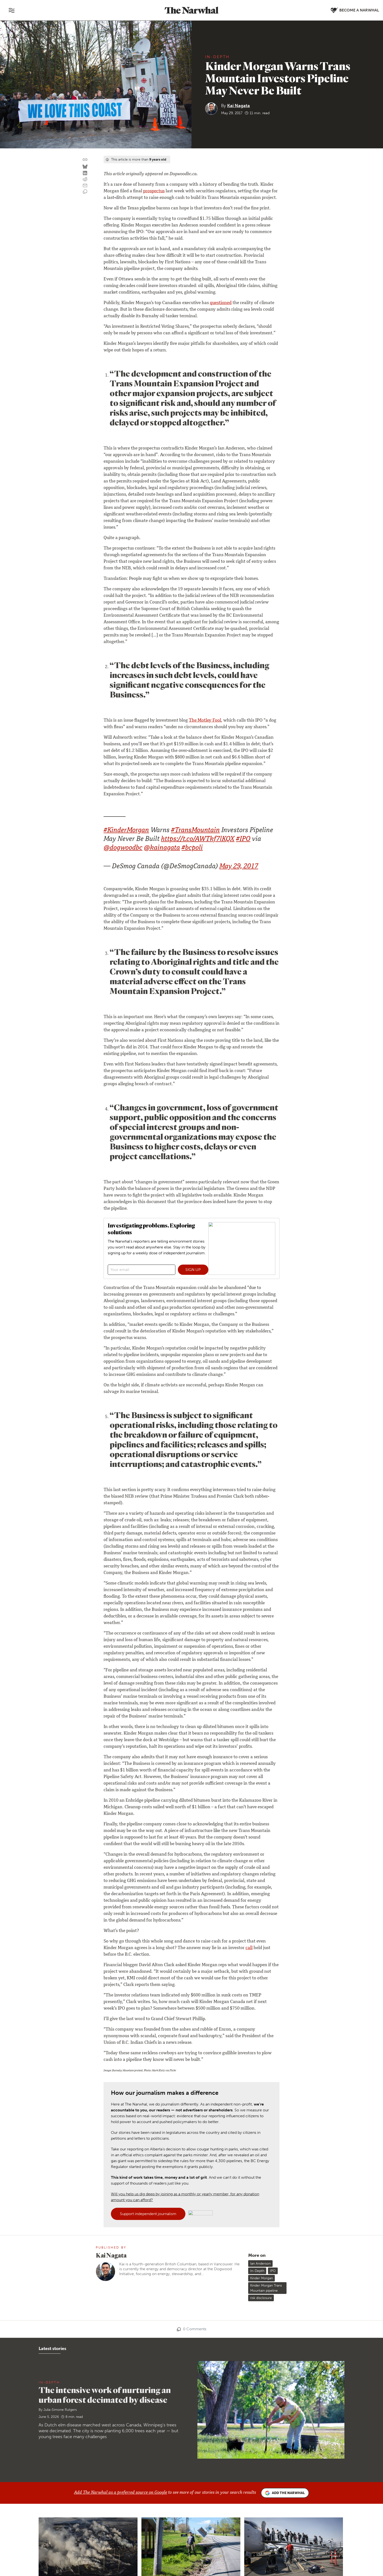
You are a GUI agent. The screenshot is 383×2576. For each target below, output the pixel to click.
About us (41, 2504)
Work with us (44, 2517)
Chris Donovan (189, 2390)
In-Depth (217, 56)
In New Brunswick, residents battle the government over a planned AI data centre (188, 2373)
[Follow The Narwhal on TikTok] (154, 2529)
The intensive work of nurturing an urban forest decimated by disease (105, 2172)
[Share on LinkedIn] (85, 173)
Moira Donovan (158, 2390)
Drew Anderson (55, 2390)
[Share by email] (85, 186)
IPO (273, 2049)
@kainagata (162, 848)
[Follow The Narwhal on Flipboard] (131, 2529)
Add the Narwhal (285, 2271)
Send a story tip (127, 2510)
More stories (191, 2437)
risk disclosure (261, 2076)
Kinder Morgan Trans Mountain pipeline (266, 2066)
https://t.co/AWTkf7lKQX (197, 840)
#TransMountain (195, 831)
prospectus (154, 191)
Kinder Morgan (261, 2056)
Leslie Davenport (262, 2390)
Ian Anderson (260, 2042)
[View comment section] (85, 192)
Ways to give (44, 2530)
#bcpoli (192, 848)
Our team (41, 2510)
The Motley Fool (205, 721)
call (249, 1879)
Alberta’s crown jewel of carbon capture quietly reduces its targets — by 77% (87, 2373)
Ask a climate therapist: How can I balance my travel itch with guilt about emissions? (289, 2373)
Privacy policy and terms (304, 2557)
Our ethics (42, 2524)
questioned (221, 303)
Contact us (123, 2504)
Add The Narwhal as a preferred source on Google (120, 2271)
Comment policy (338, 2557)
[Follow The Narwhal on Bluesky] (119, 2529)
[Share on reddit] (85, 179)
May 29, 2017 (238, 867)
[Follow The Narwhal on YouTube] (142, 2529)
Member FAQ (45, 2537)
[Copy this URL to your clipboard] (85, 160)
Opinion (254, 2360)
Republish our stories (132, 2517)
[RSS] (177, 2529)
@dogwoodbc (123, 848)
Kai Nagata (238, 105)
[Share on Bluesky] (85, 167)
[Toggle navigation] (11, 10)
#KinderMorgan (126, 831)
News (44, 2360)
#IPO (243, 840)
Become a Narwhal (216, 2522)
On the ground (159, 2360)
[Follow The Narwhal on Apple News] (166, 2529)
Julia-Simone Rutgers (60, 2188)
